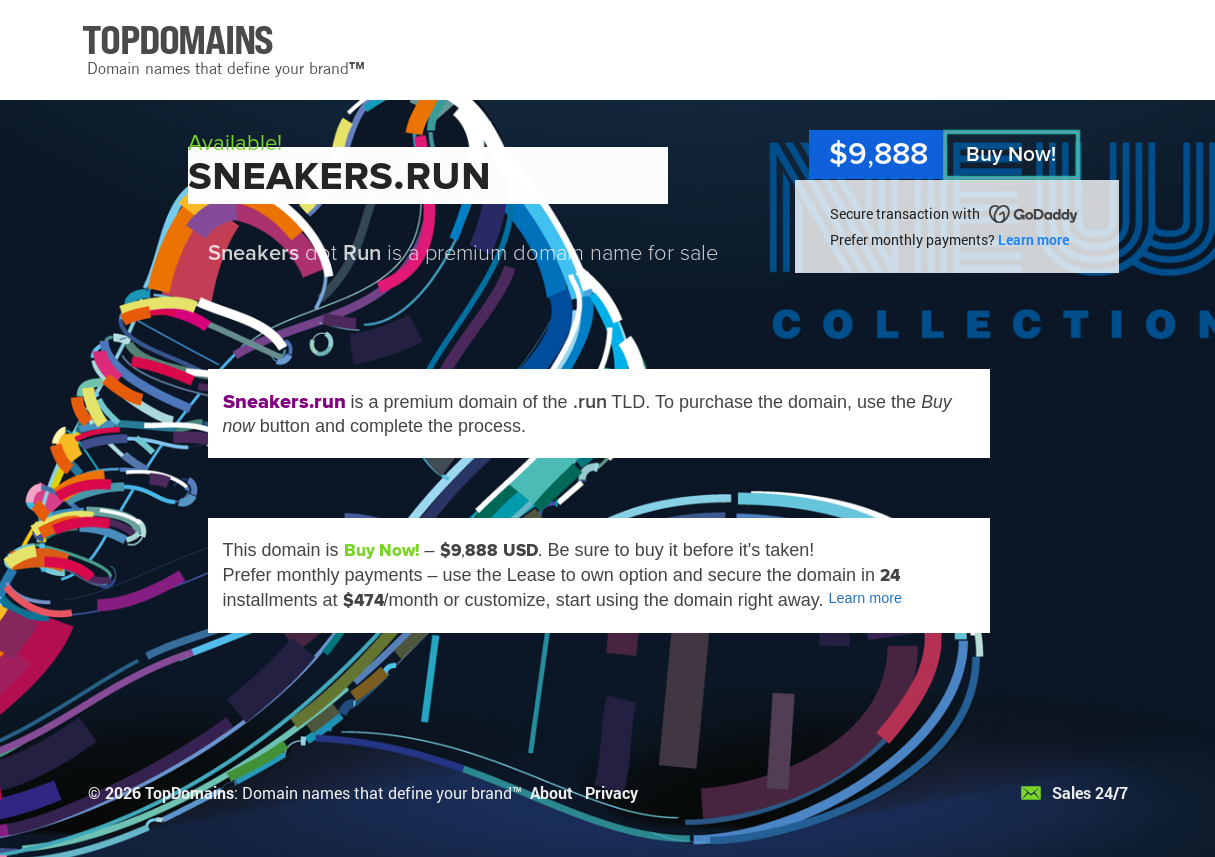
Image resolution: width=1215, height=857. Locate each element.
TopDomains (189, 792)
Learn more (1033, 239)
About (551, 792)
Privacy (611, 792)
